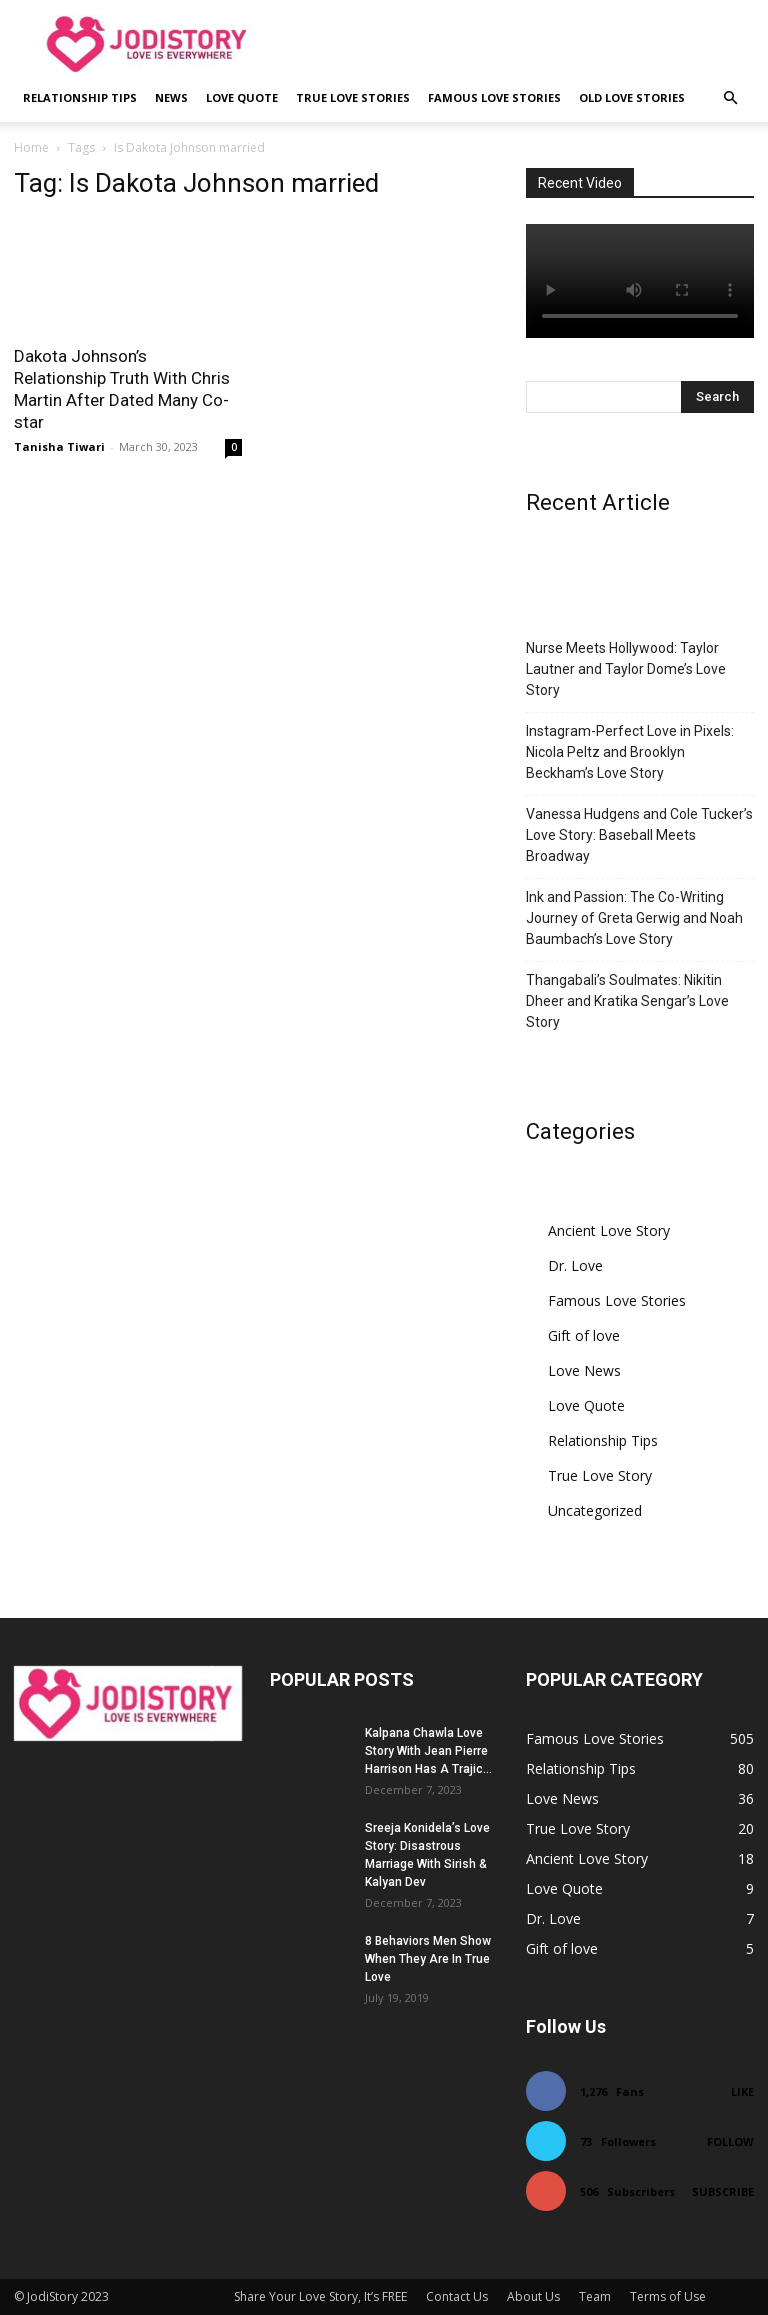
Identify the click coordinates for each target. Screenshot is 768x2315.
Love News (584, 1370)
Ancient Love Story (609, 1230)
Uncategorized (595, 1510)
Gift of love (584, 1335)
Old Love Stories (632, 97)
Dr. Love (575, 1265)
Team (595, 2296)
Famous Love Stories (494, 97)
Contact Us (457, 2296)
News (171, 97)
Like (742, 2091)
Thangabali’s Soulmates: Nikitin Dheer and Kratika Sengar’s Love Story (627, 1001)
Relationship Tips (80, 97)
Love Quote (242, 97)
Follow (730, 2141)
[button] (730, 98)
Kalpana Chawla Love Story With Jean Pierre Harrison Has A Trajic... (428, 1751)
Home (31, 147)
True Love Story (600, 1475)
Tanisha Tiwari (59, 446)
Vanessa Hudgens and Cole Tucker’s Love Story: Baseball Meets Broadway (639, 835)
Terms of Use (668, 2296)
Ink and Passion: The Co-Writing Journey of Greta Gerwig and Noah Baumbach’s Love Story (634, 918)
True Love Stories (353, 97)
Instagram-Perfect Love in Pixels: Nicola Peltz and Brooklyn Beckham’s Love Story (630, 752)
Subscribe (723, 2191)
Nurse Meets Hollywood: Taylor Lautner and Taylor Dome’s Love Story (626, 669)
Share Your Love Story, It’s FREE (320, 2296)
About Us (533, 2296)
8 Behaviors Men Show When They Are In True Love (428, 1959)
